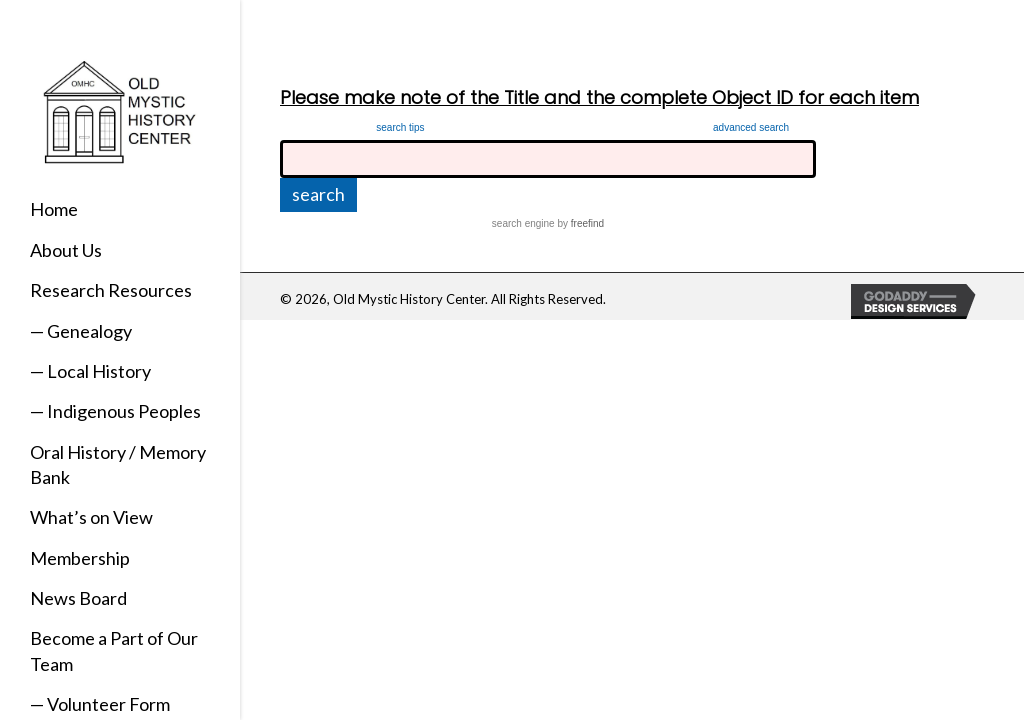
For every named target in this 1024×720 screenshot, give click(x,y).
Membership (80, 558)
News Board (78, 598)
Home (54, 209)
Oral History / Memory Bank (118, 464)
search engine (523, 223)
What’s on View (91, 517)
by (579, 223)
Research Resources (111, 290)
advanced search (751, 127)
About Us (66, 250)
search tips (400, 127)
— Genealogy (81, 331)
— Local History (90, 371)
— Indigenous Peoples (115, 411)
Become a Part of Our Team (114, 650)
